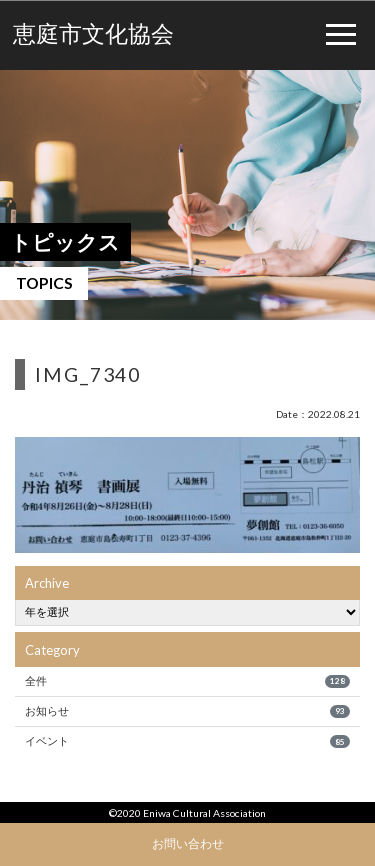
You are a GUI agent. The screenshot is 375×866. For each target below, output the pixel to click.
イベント (187, 741)
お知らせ (187, 711)
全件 (187, 681)
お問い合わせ (188, 843)
